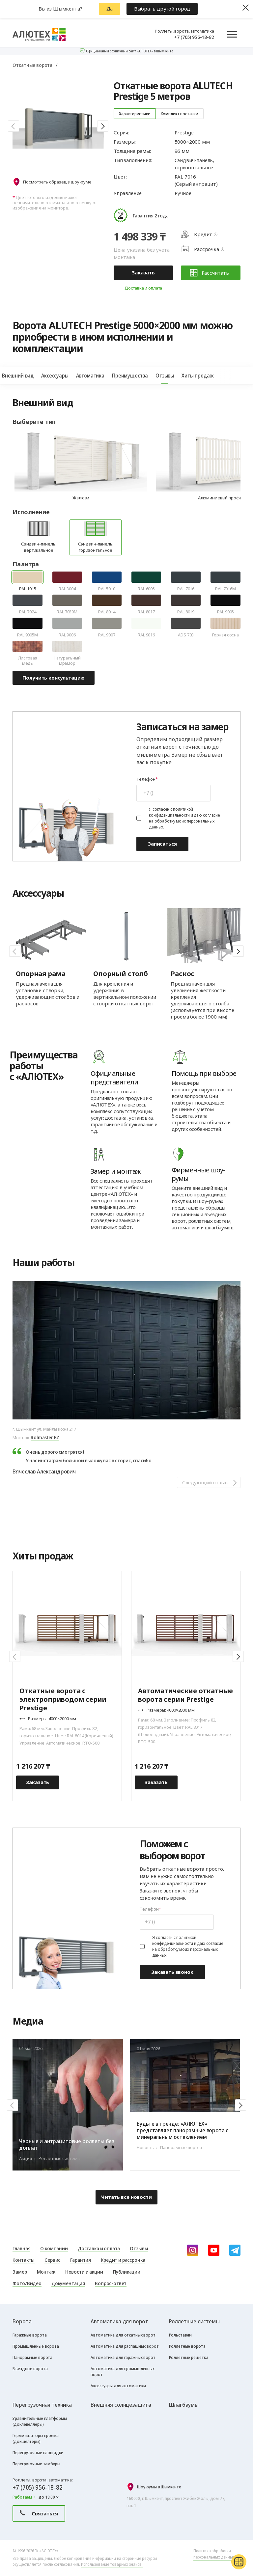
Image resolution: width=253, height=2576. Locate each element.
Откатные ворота (32, 65)
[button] (13, 125)
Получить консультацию (53, 677)
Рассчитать (209, 272)
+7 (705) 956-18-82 (194, 37)
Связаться (39, 2513)
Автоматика (90, 375)
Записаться (162, 843)
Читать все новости (126, 2197)
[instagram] (192, 2250)
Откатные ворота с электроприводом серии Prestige (62, 1699)
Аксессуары (55, 375)
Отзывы (165, 375)
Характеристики (135, 114)
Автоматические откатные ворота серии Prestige (185, 1695)
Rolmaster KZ (45, 1437)
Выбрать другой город (162, 8)
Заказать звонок (172, 1972)
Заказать (143, 272)
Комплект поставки (179, 114)
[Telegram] (234, 2250)
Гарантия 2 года (151, 215)
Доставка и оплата (143, 288)
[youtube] (213, 2250)
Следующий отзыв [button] (205, 1482)
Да (109, 8)
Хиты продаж (198, 375)
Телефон (145, 779)
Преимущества (130, 375)
